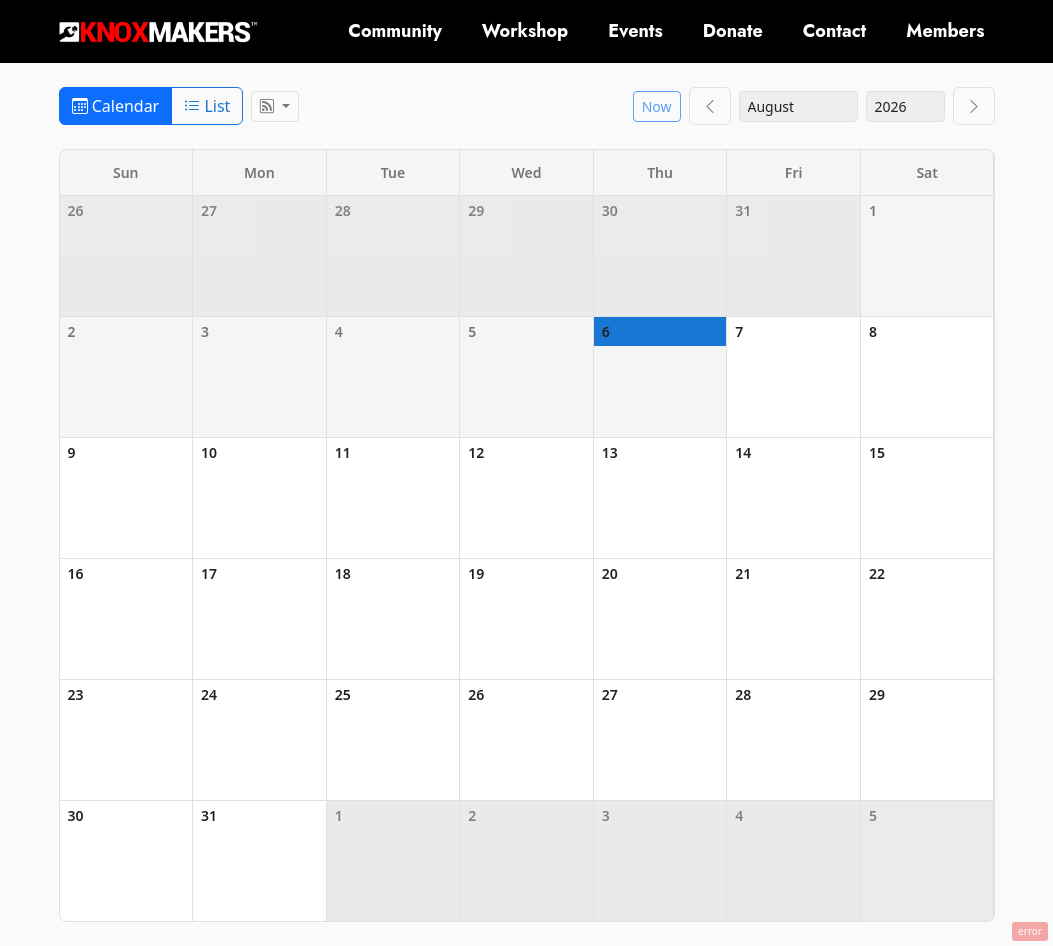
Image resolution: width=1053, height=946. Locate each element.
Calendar (116, 106)
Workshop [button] (525, 31)
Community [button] (395, 31)
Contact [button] (835, 31)
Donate (733, 31)
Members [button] (945, 31)
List (207, 106)
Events (635, 31)
